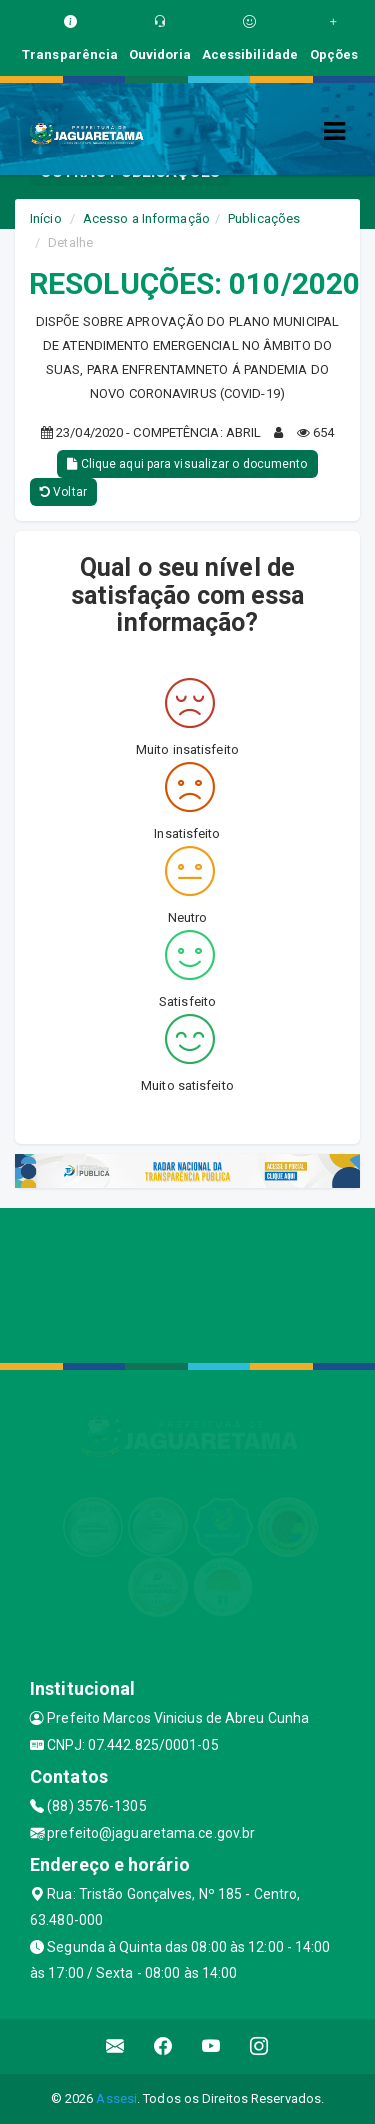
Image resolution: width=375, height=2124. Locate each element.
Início (46, 218)
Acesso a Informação (146, 218)
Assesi (116, 2098)
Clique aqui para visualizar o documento (187, 464)
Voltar (63, 492)
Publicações (264, 218)
